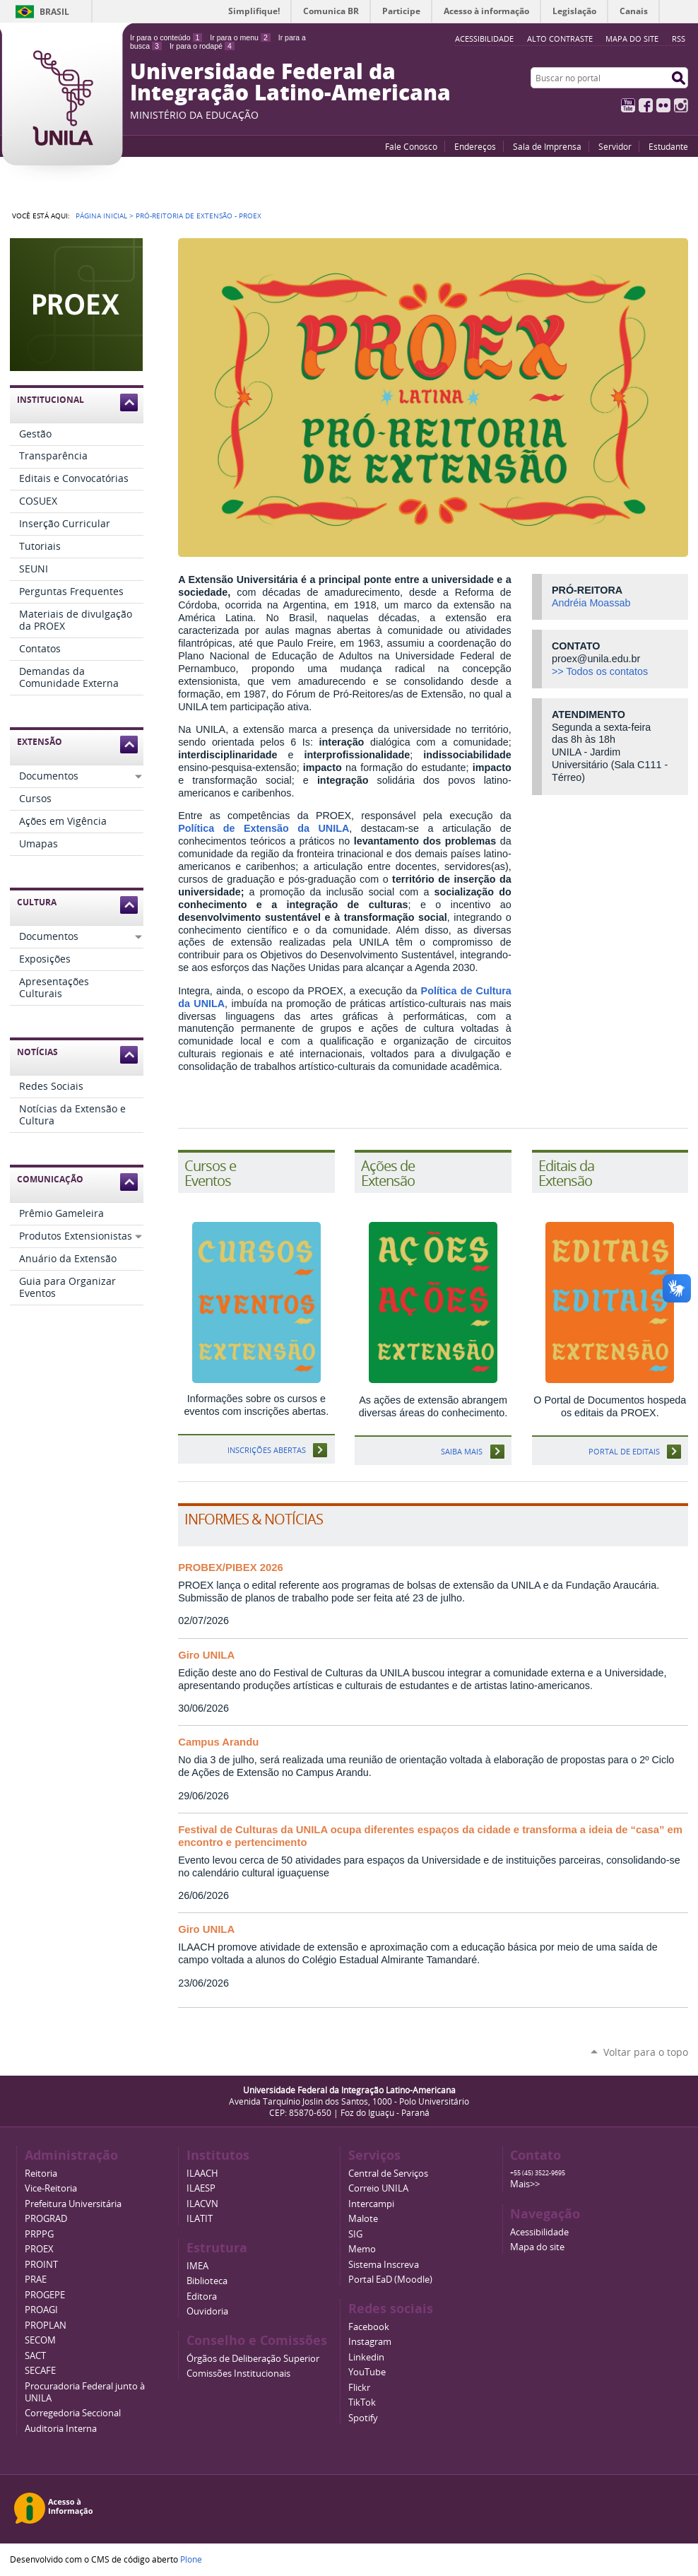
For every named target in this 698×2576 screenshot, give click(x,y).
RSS (678, 38)
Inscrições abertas (266, 1450)
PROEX (39, 2249)
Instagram (681, 105)
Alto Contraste (560, 38)
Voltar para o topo (645, 2052)
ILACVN (202, 2204)
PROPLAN (45, 2325)
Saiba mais (462, 1451)
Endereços (475, 146)
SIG (355, 2234)
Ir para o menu (240, 37)
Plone (191, 2559)
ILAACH (202, 2174)
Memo (362, 2249)
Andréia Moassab (591, 602)
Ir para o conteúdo (166, 37)
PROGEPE (45, 2295)
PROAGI (41, 2310)
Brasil (54, 12)
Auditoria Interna (61, 2429)
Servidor (615, 146)
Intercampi (371, 2204)
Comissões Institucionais (238, 2374)
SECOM (40, 2340)
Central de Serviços (388, 2174)
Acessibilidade (539, 2232)
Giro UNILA (206, 1655)
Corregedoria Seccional (73, 2413)
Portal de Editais (624, 1451)
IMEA (197, 2266)
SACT (35, 2356)
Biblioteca (207, 2281)
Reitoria (41, 2174)
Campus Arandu (218, 1742)
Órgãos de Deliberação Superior (253, 2359)
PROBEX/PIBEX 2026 (230, 1567)
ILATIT (200, 2219)
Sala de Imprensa (547, 146)
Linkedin (366, 2357)
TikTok (362, 2402)
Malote (363, 2219)
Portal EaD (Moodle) (390, 2280)
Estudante (668, 146)
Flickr (663, 105)
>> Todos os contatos (600, 671)
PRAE (36, 2280)
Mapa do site (631, 38)
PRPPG (39, 2234)
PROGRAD (46, 2219)
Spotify (363, 2418)
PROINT (41, 2265)
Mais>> (525, 2184)
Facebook (646, 105)
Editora (202, 2296)
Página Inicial (101, 215)
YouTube (628, 105)
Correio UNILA (378, 2188)
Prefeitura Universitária (73, 2204)
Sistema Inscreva (383, 2265)
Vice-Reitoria (51, 2188)
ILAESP (201, 2188)
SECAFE (40, 2371)
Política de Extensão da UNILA (263, 828)
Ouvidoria (207, 2311)
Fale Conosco (411, 146)
